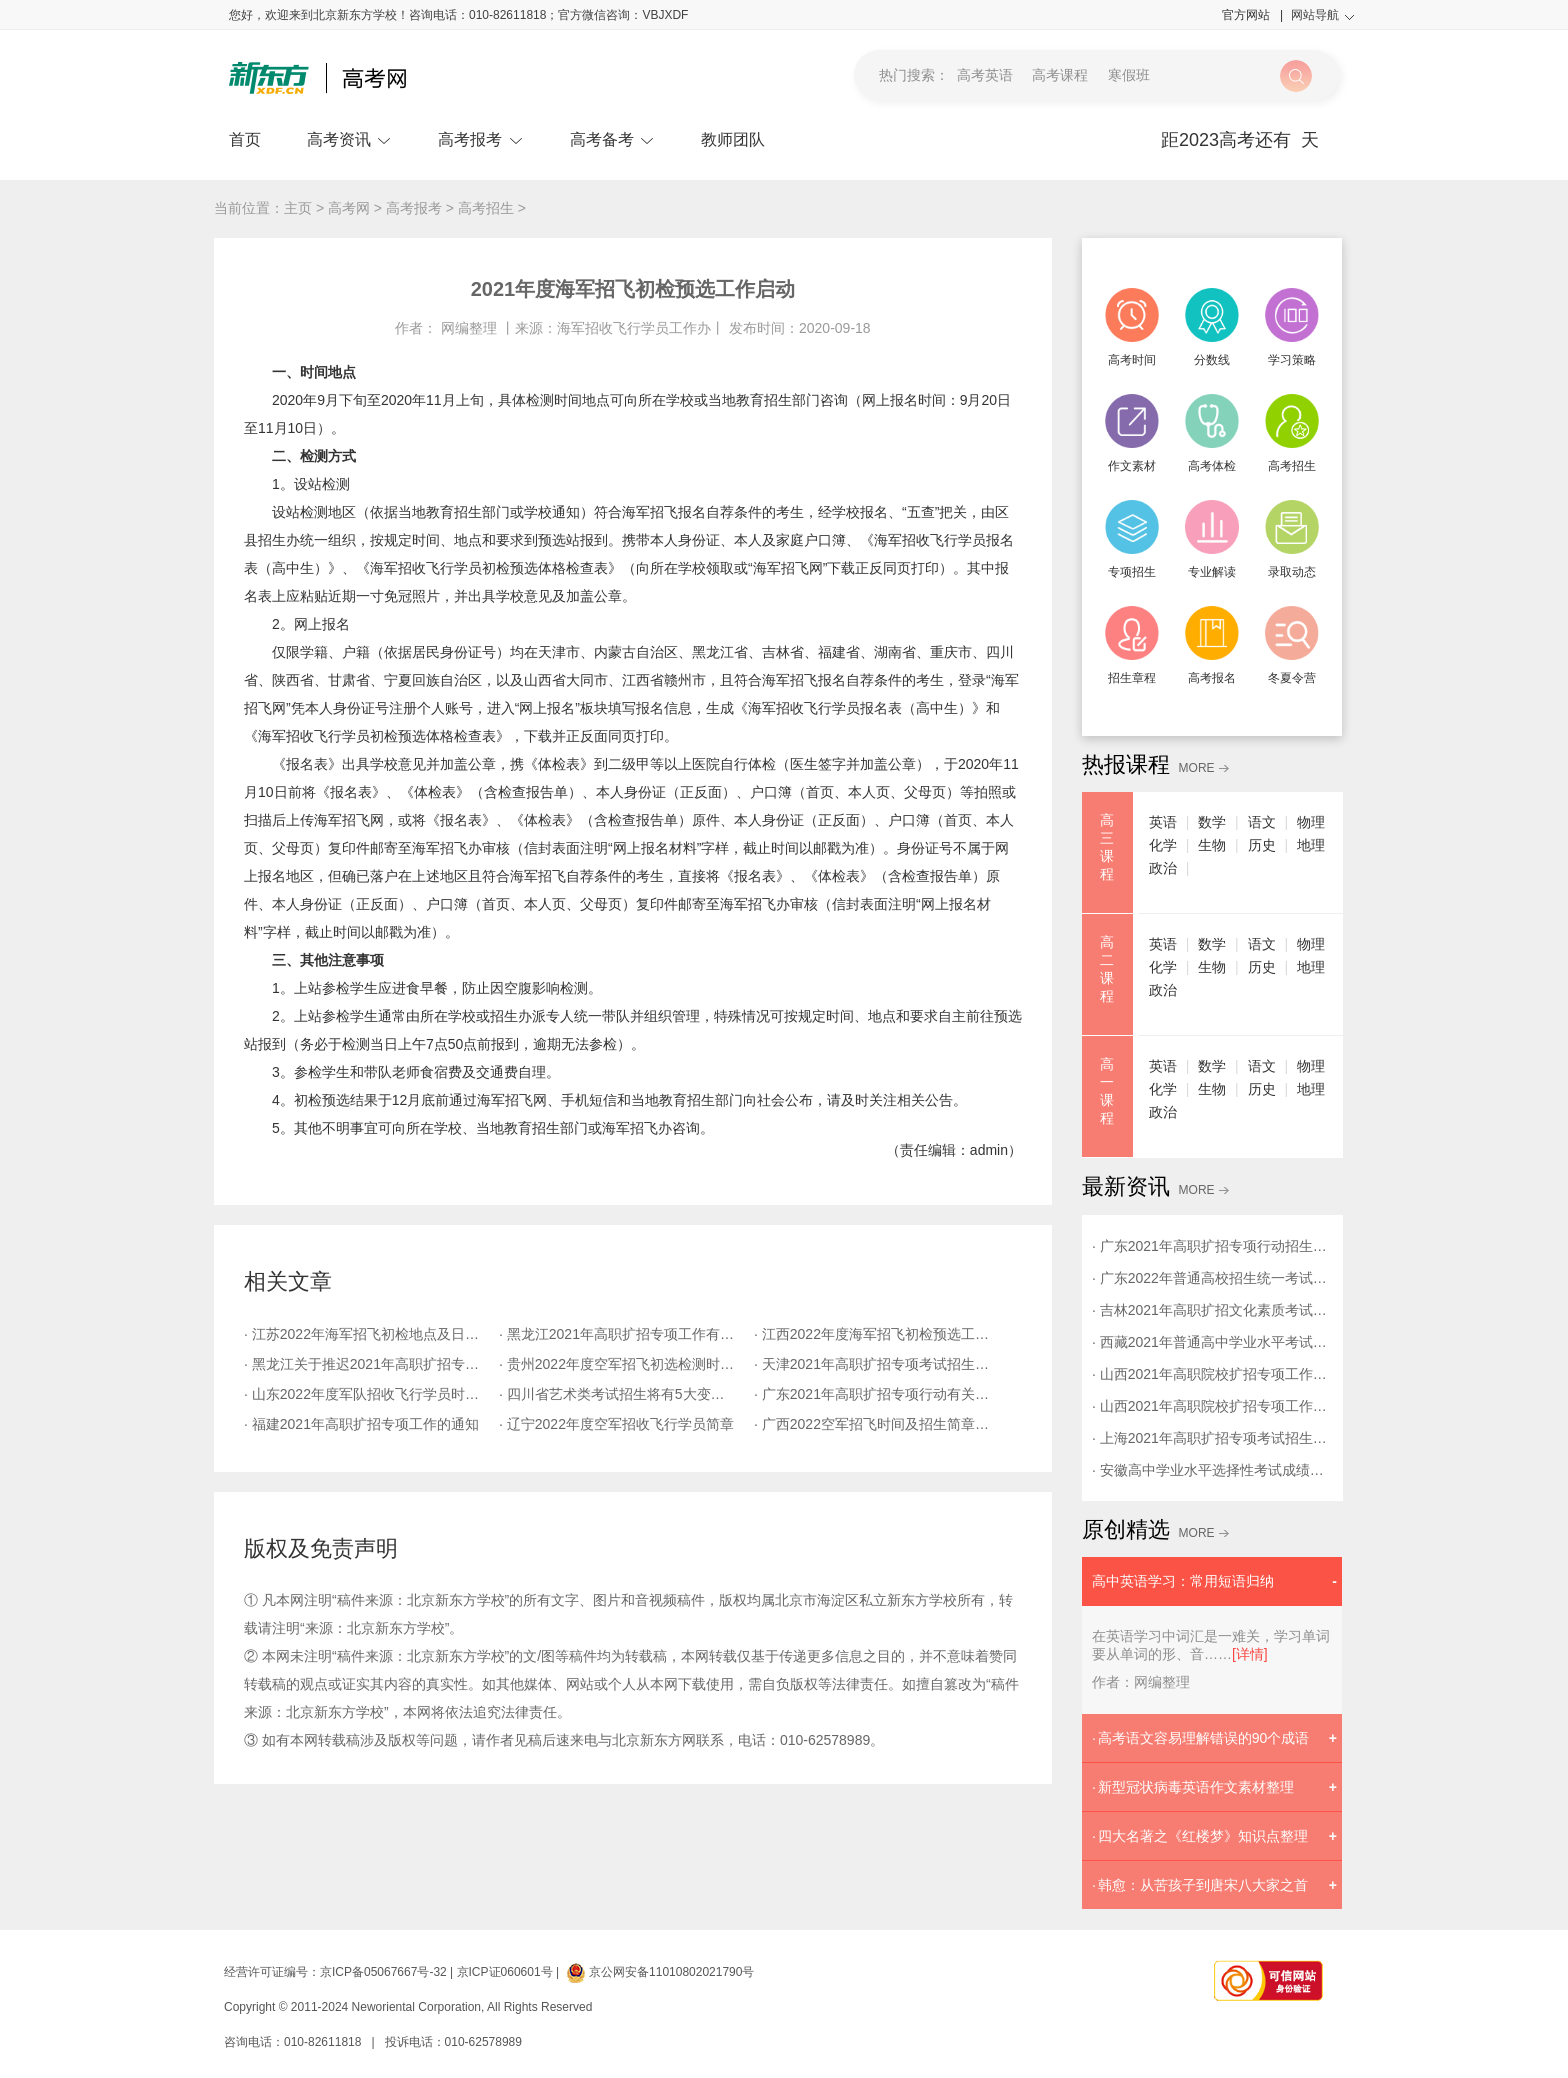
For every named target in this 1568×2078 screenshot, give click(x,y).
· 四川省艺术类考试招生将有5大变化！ (619, 1394)
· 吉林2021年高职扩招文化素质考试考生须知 (1211, 1310)
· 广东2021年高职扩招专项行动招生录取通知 (1211, 1246)
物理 (1311, 822)
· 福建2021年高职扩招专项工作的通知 (361, 1424)
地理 (1311, 845)
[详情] (1250, 1654)
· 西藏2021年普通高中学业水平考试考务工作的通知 (1211, 1342)
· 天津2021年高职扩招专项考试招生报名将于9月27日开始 (881, 1364)
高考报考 (480, 139)
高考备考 (612, 139)
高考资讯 (349, 139)
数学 (1212, 822)
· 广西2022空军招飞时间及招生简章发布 (878, 1424)
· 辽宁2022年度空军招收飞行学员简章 (616, 1424)
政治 (1163, 868)
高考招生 (486, 208)
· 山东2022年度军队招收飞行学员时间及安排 (371, 1394)
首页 (245, 139)
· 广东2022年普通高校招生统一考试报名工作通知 (1211, 1278)
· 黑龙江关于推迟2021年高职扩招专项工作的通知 (371, 1364)
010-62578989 (483, 2042)
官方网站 (1252, 15)
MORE (1197, 768)
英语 (1163, 822)
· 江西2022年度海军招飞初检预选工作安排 (881, 1334)
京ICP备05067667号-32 (383, 1972)
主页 (298, 208)
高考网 (349, 208)
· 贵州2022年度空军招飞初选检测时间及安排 (626, 1364)
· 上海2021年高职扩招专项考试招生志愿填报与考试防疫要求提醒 (1211, 1438)
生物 (1212, 845)
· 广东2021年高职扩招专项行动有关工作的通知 (881, 1394)
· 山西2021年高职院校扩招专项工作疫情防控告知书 (1211, 1406)
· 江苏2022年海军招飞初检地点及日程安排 (371, 1334)
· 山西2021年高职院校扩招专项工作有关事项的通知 (1211, 1374)
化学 (1163, 845)
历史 (1262, 845)
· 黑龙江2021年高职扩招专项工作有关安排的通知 (626, 1334)
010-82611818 (322, 2042)
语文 (1262, 822)
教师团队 (733, 139)
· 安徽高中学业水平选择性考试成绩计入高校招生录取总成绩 (1211, 1470)
